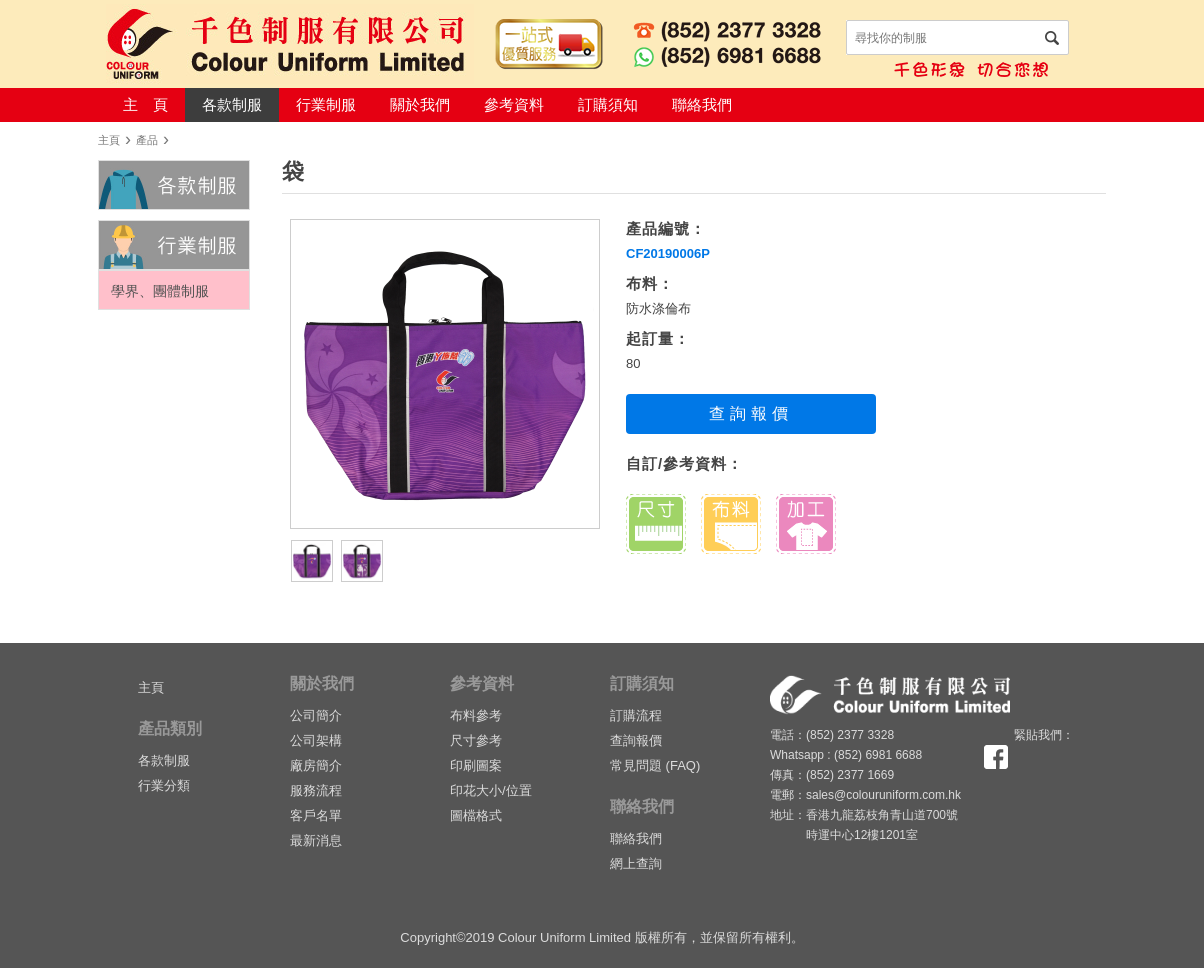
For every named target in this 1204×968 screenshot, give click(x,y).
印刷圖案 (476, 765)
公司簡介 (316, 715)
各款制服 (232, 104)
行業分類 (164, 785)
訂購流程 (636, 715)
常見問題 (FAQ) (655, 765)
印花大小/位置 (491, 790)
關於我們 (420, 104)
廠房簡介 (316, 765)
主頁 (109, 140)
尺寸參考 (476, 740)
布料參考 (476, 715)
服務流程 (316, 790)
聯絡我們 (702, 104)
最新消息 (316, 840)
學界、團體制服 (160, 291)
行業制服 (326, 104)
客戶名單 (316, 815)
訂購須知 (608, 104)
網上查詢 (636, 863)
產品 (147, 140)
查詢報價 (750, 413)
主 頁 (145, 104)
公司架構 (316, 740)
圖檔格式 (476, 815)
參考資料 (514, 104)
